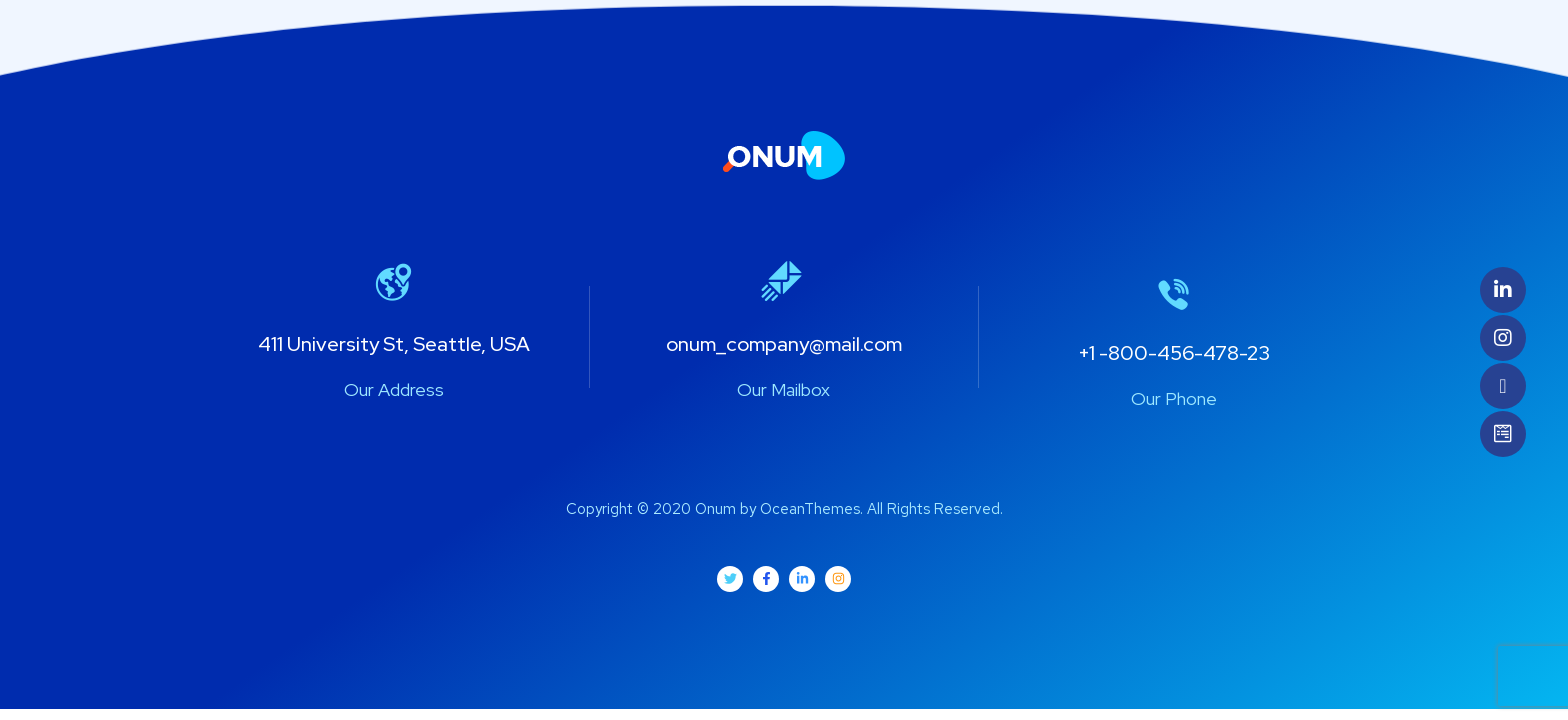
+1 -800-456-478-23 (1174, 353)
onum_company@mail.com (784, 344)
